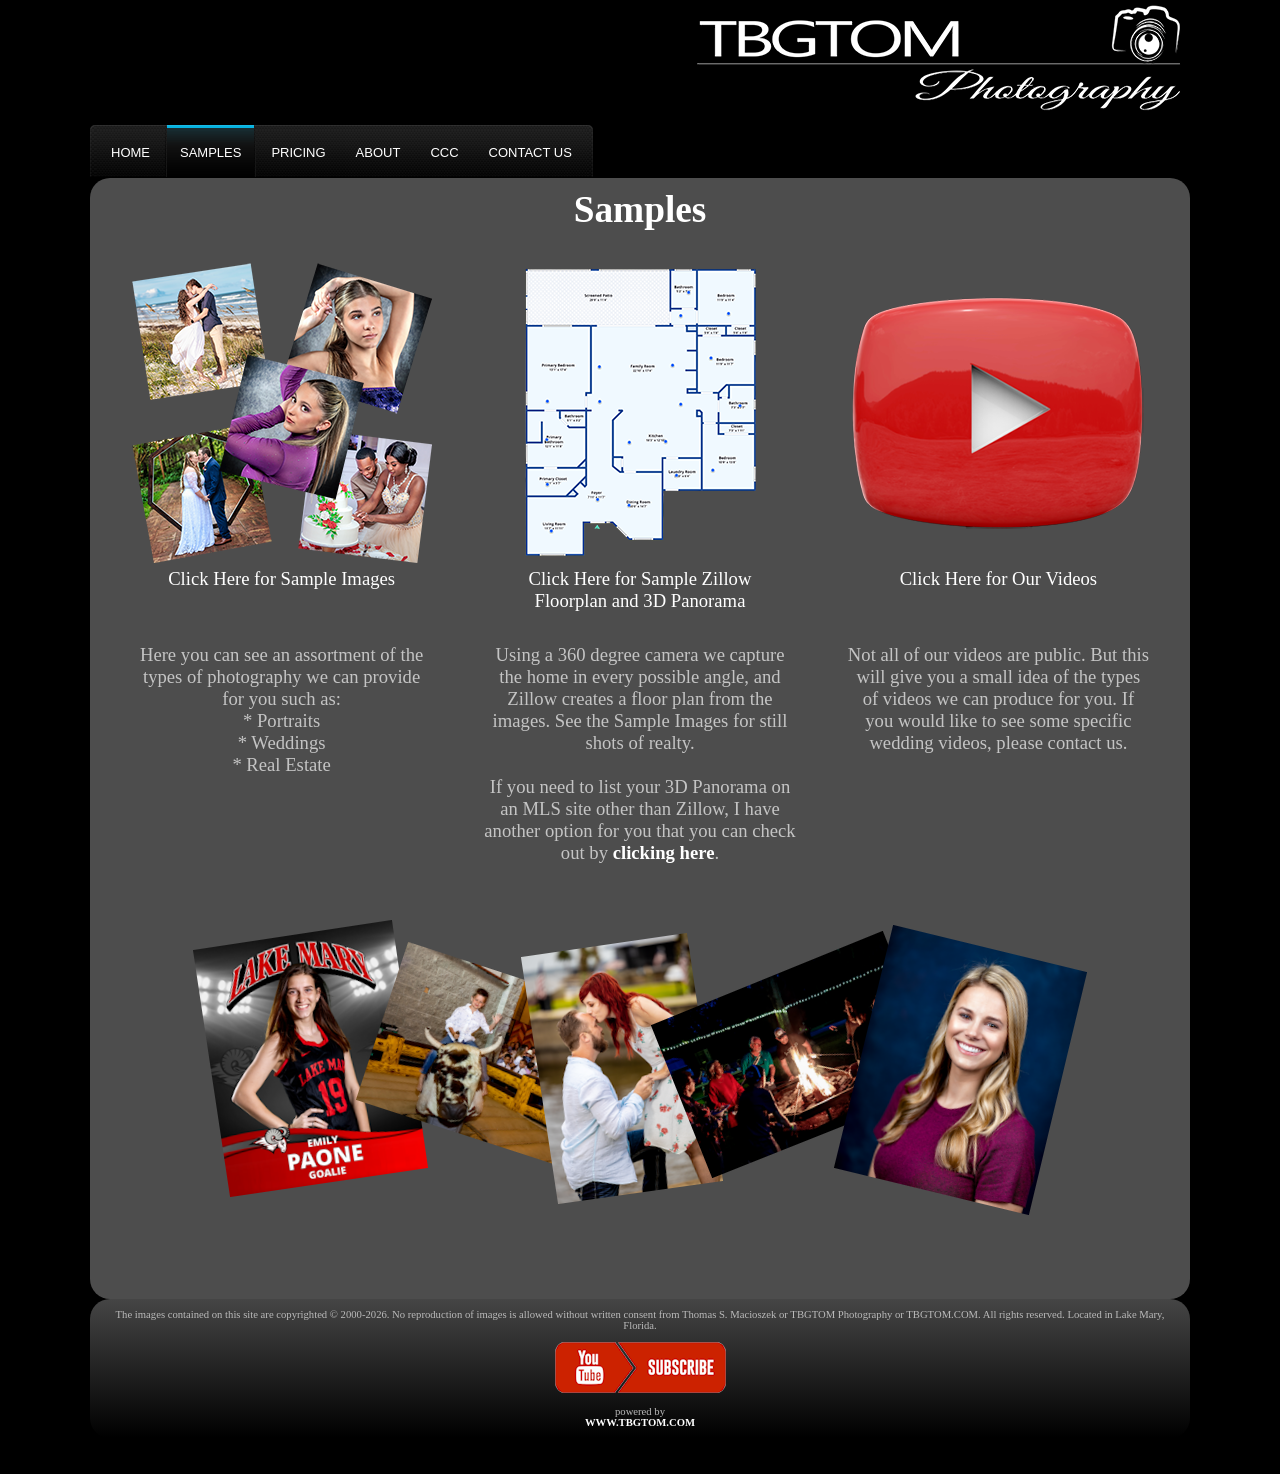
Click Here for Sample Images (282, 567)
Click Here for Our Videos (998, 567)
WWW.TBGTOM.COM (640, 1422)
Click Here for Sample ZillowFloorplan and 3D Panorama (640, 578)
